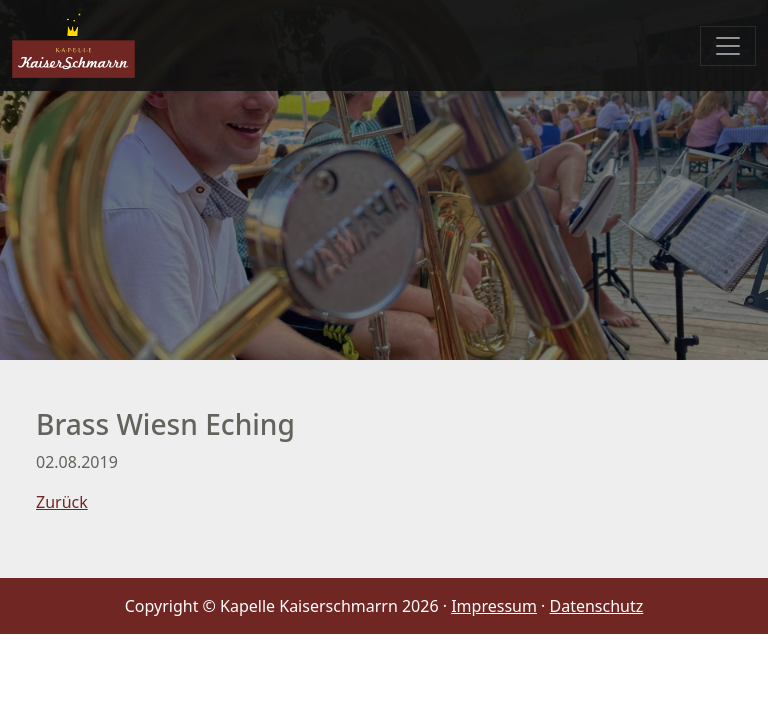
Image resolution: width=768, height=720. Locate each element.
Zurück (62, 502)
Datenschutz (597, 606)
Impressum (494, 606)
